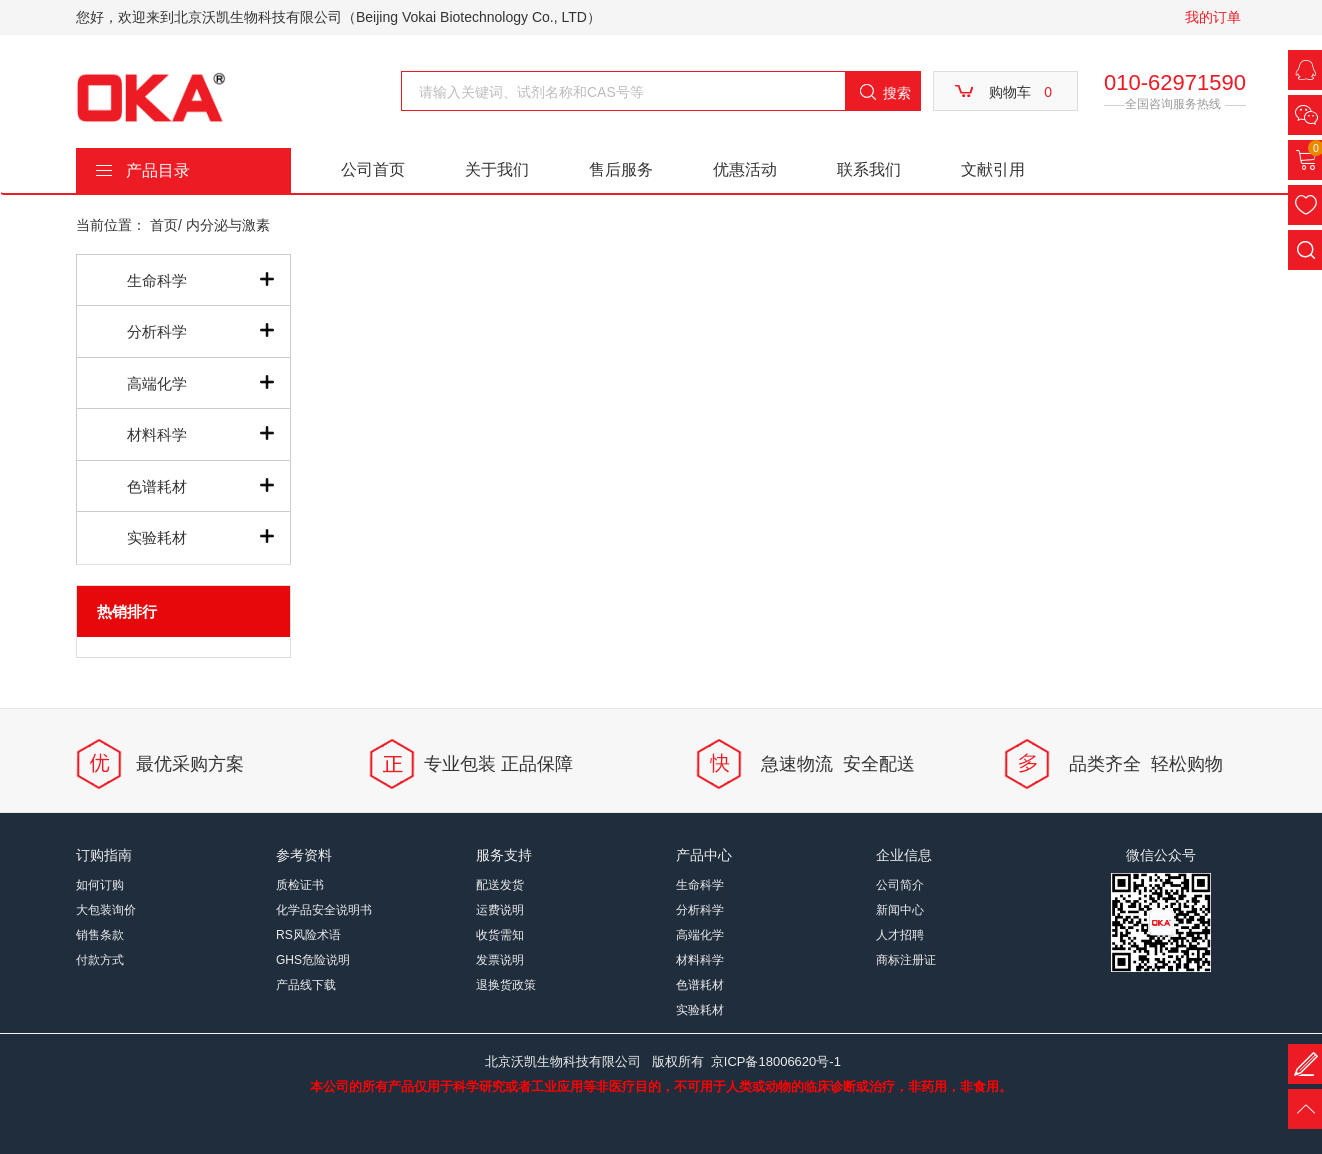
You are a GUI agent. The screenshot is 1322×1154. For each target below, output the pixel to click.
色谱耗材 (157, 486)
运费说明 (500, 910)
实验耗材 (157, 537)
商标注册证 (906, 960)
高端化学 (157, 383)
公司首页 (373, 169)
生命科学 (157, 280)
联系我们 (869, 169)
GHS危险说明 (313, 960)
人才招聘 (900, 935)
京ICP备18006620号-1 (776, 1061)
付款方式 (100, 960)
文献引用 (993, 169)
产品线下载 (306, 985)
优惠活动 (745, 169)
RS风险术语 (308, 935)
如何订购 (100, 885)
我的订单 (1213, 17)
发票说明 (500, 960)
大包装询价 (106, 910)
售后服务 (621, 169)
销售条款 (100, 935)
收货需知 (500, 935)
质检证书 (300, 885)
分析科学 (157, 331)
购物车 (1020, 92)
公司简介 (900, 885)
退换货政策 (506, 985)
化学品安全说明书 (324, 910)
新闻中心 (900, 910)
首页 (164, 225)
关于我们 (497, 169)
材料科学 (157, 434)
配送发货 (500, 885)
